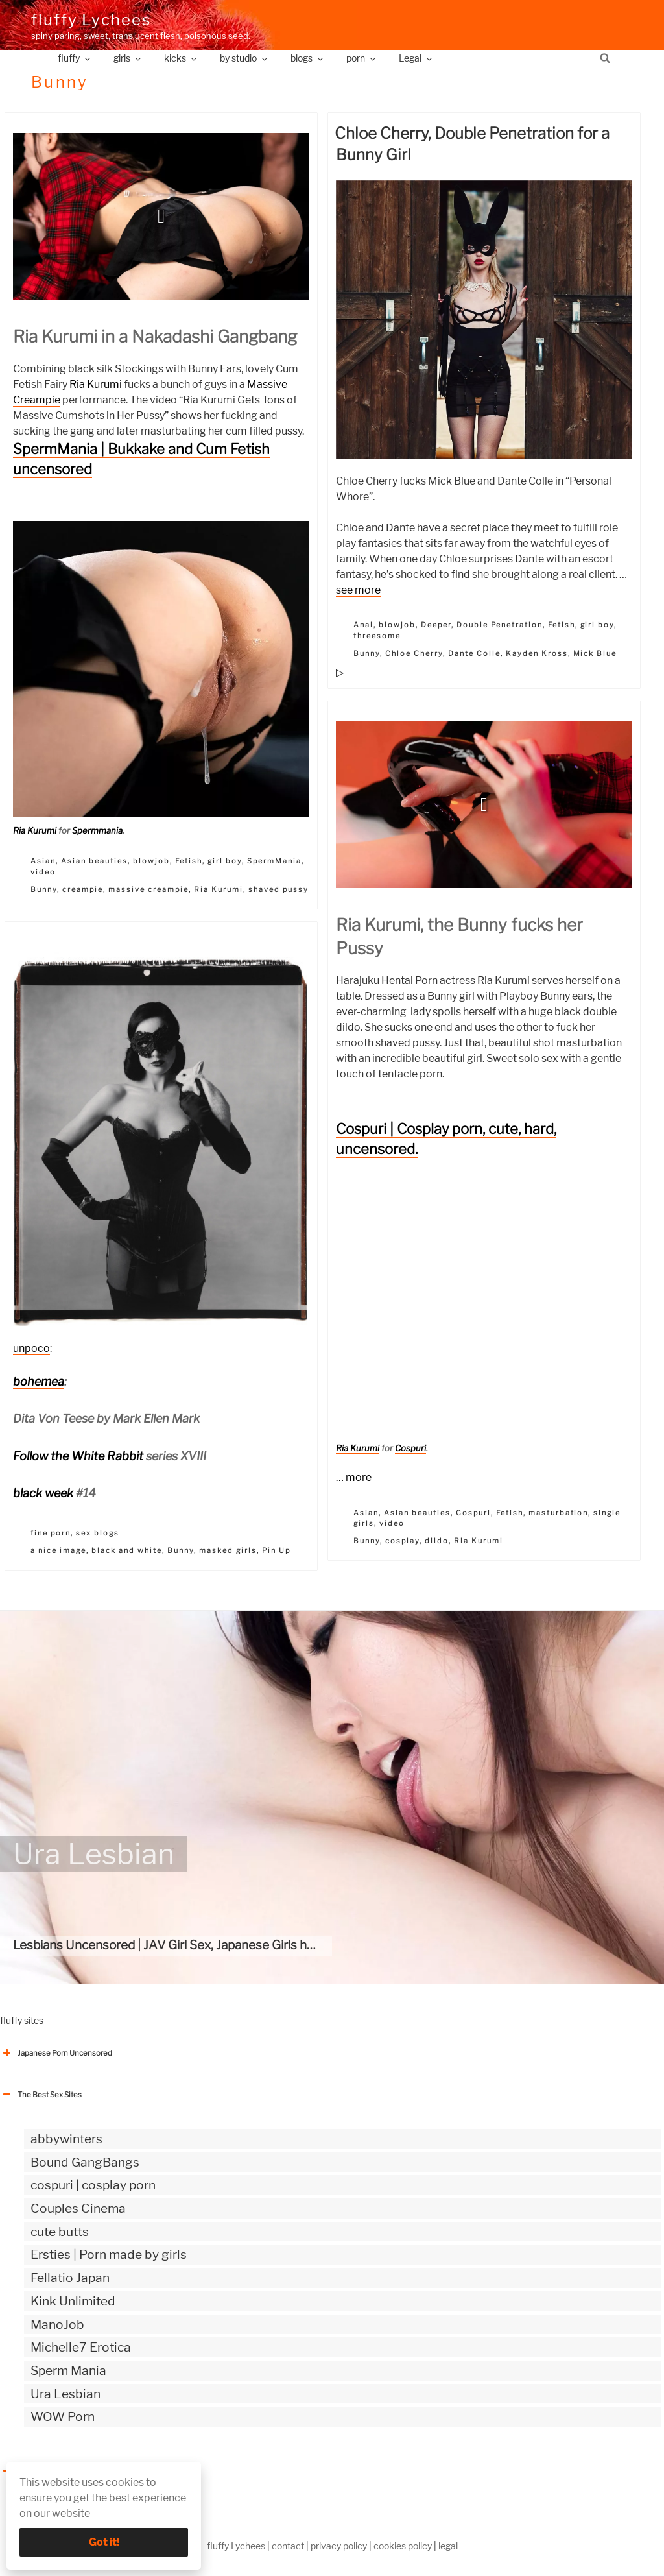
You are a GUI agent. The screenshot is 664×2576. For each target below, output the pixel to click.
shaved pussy (278, 889)
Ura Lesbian (93, 1854)
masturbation (558, 1512)
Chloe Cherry (414, 653)
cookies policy (403, 2545)
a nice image (58, 1550)
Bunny (43, 889)
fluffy (75, 58)
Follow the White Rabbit (78, 1456)
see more (358, 590)
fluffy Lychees (91, 19)
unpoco (31, 1348)
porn (361, 58)
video (43, 871)
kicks (181, 58)
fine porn (50, 1532)
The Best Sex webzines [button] (48, 2470)
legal (448, 2545)
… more (354, 1477)
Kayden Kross (537, 653)
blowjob (151, 860)
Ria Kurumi (95, 384)
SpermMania (274, 860)
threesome (377, 635)
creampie (82, 889)
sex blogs (97, 1532)
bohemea (38, 1381)
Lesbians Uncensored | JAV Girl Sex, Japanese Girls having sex (186, 1945)
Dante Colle (474, 653)
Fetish (188, 860)
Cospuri (410, 1448)
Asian (43, 860)
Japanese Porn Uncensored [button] (56, 2053)
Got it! (104, 2542)
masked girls (228, 1550)
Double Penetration (499, 624)
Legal (416, 58)
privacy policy (339, 2545)
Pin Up (276, 1550)
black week (43, 1493)
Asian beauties (94, 860)
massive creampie (148, 889)
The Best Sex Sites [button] (41, 2094)
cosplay (402, 1540)
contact (288, 2545)
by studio (244, 58)
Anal (363, 624)
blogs (307, 58)
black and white (126, 1550)
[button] (161, 216)
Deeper (436, 624)
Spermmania (97, 830)
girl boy (225, 860)
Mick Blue (595, 653)
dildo (437, 1540)
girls (128, 58)
